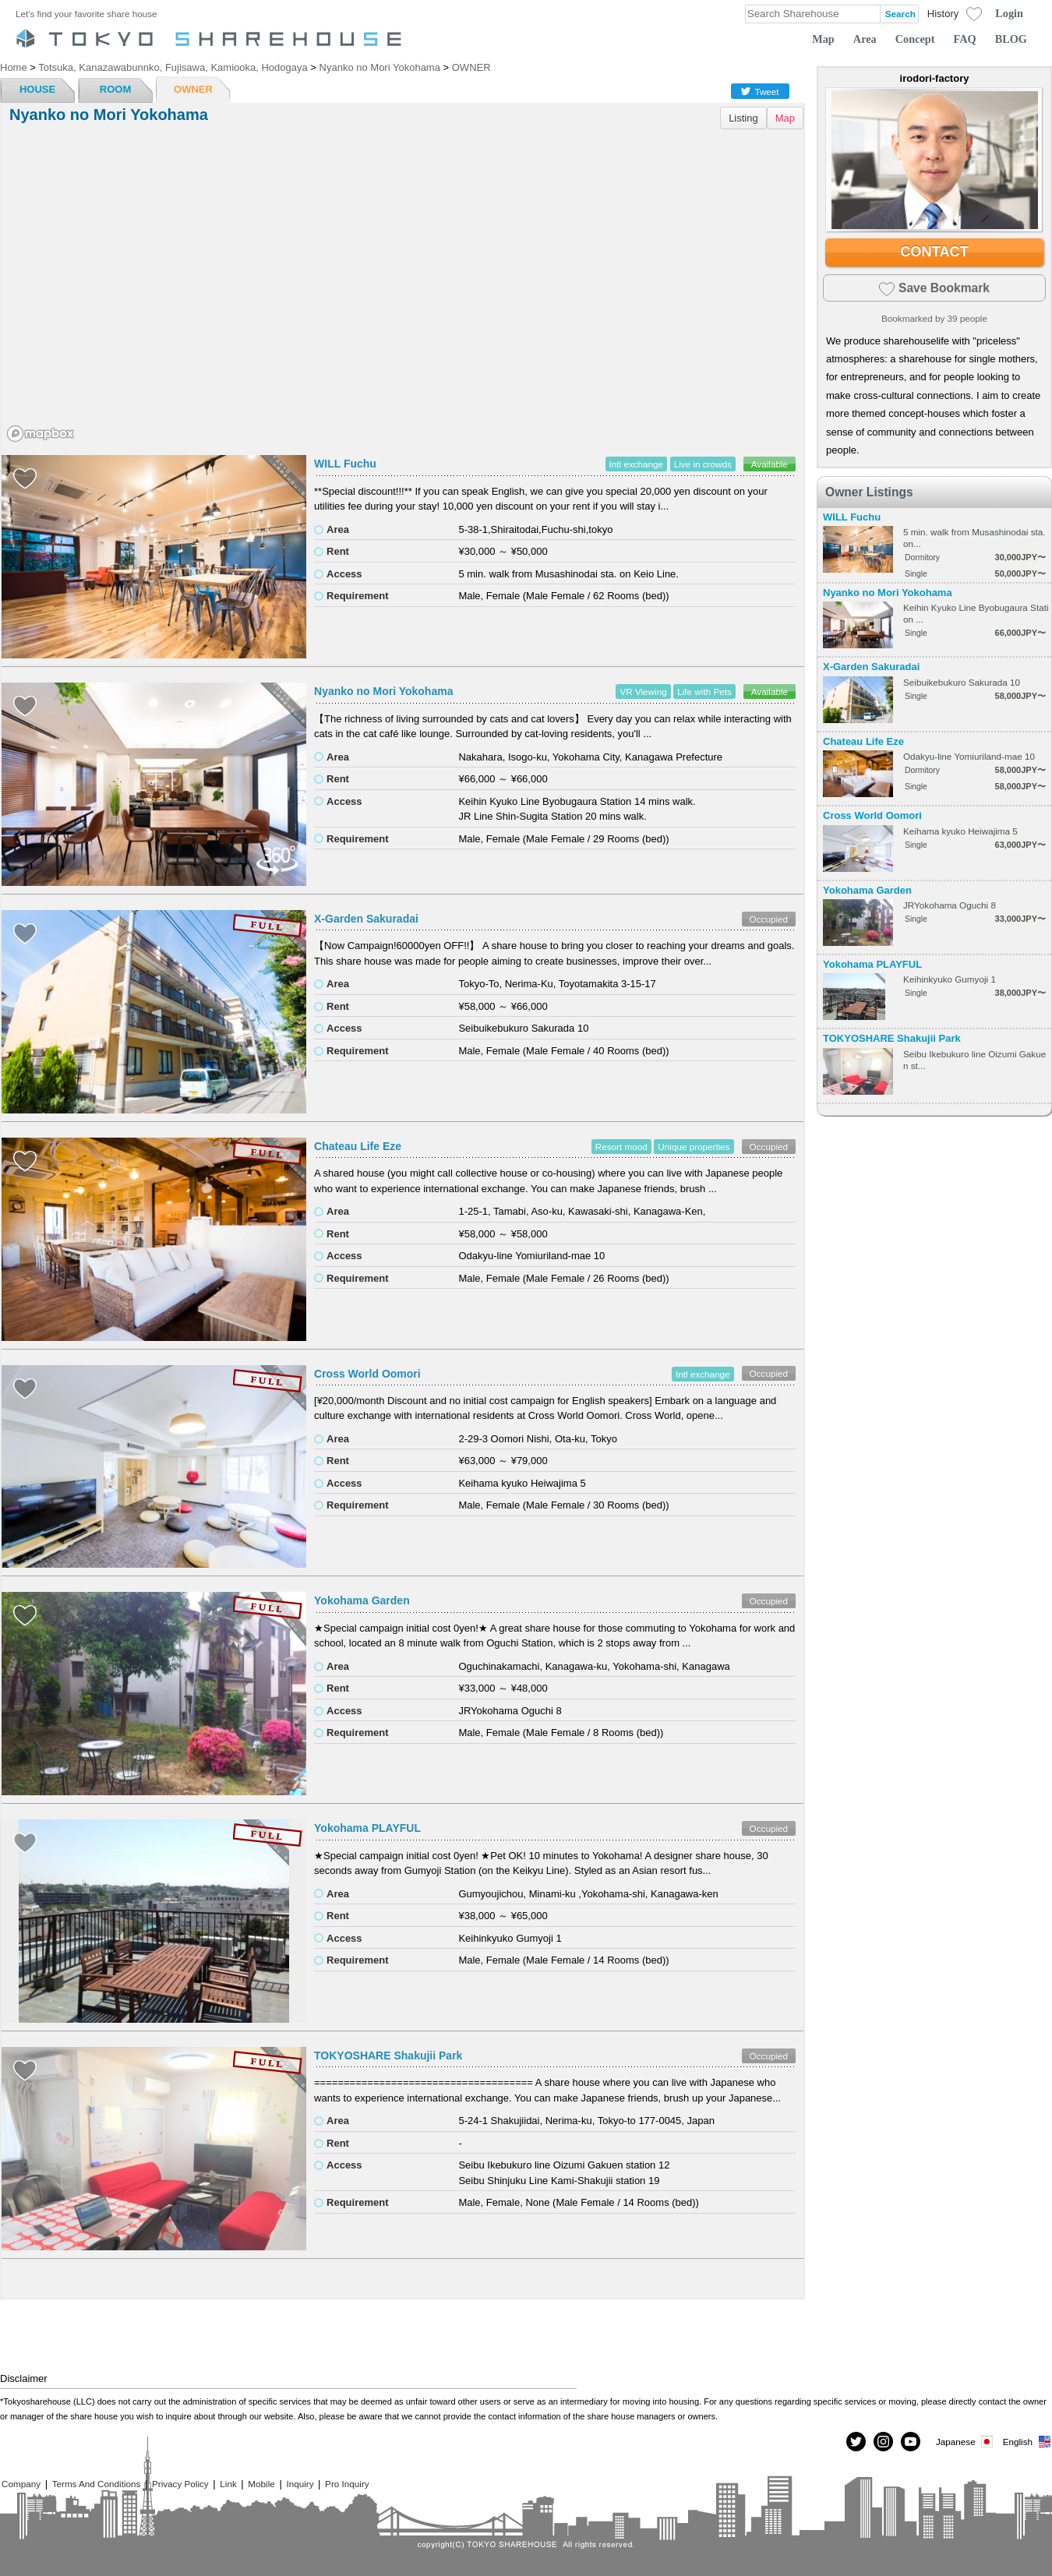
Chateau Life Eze (357, 1146)
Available (769, 464)
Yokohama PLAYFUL (367, 1828)
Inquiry (299, 2484)
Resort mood (621, 1147)
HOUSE (37, 89)
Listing (743, 118)
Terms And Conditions (96, 2484)
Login (1009, 13)
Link (228, 2484)
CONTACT (934, 251)
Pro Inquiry (347, 2484)
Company (21, 2484)
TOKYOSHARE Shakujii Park (388, 2055)
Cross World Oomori (367, 1373)
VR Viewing (643, 691)
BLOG (1011, 39)
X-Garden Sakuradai (366, 918)
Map (823, 39)
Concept (915, 39)
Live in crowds (703, 464)
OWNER (193, 89)
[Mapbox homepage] (40, 434)
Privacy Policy (180, 2484)
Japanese (965, 2441)
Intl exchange (636, 464)
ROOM (115, 89)
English (1027, 2441)
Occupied (769, 919)
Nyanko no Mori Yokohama (383, 691)
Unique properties (693, 1147)
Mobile (261, 2484)
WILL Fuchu (345, 463)
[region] (402, 291)
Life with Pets (704, 691)
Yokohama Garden (362, 1600)
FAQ (965, 39)
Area (865, 39)
